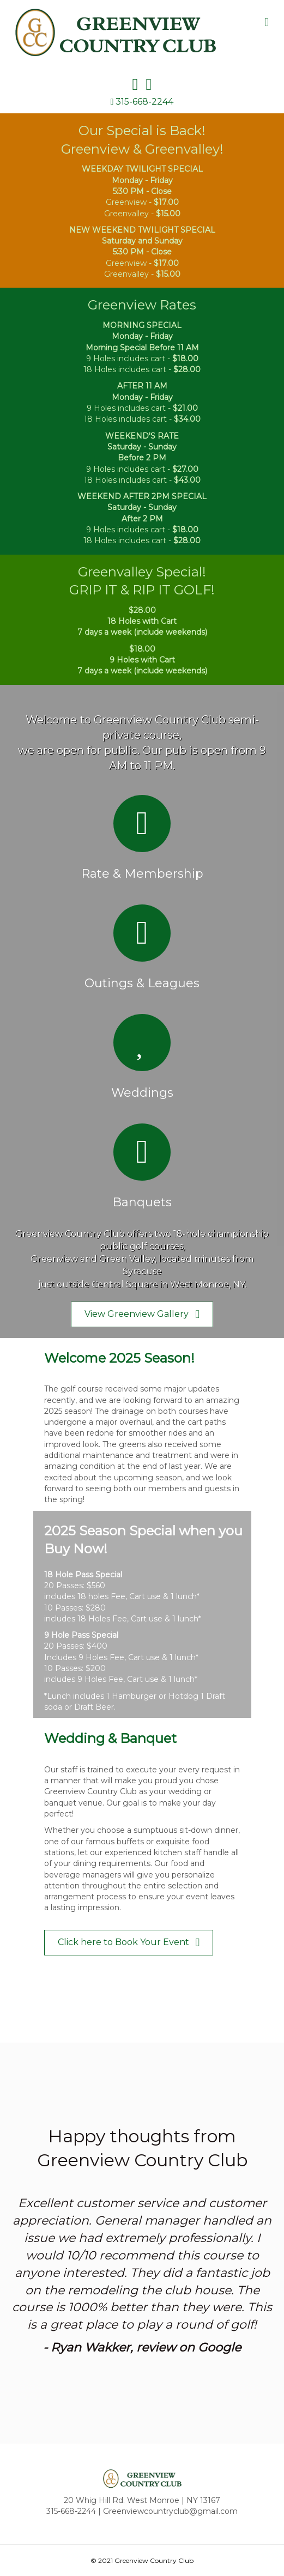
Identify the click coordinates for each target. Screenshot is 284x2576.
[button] (142, 1314)
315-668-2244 (144, 101)
